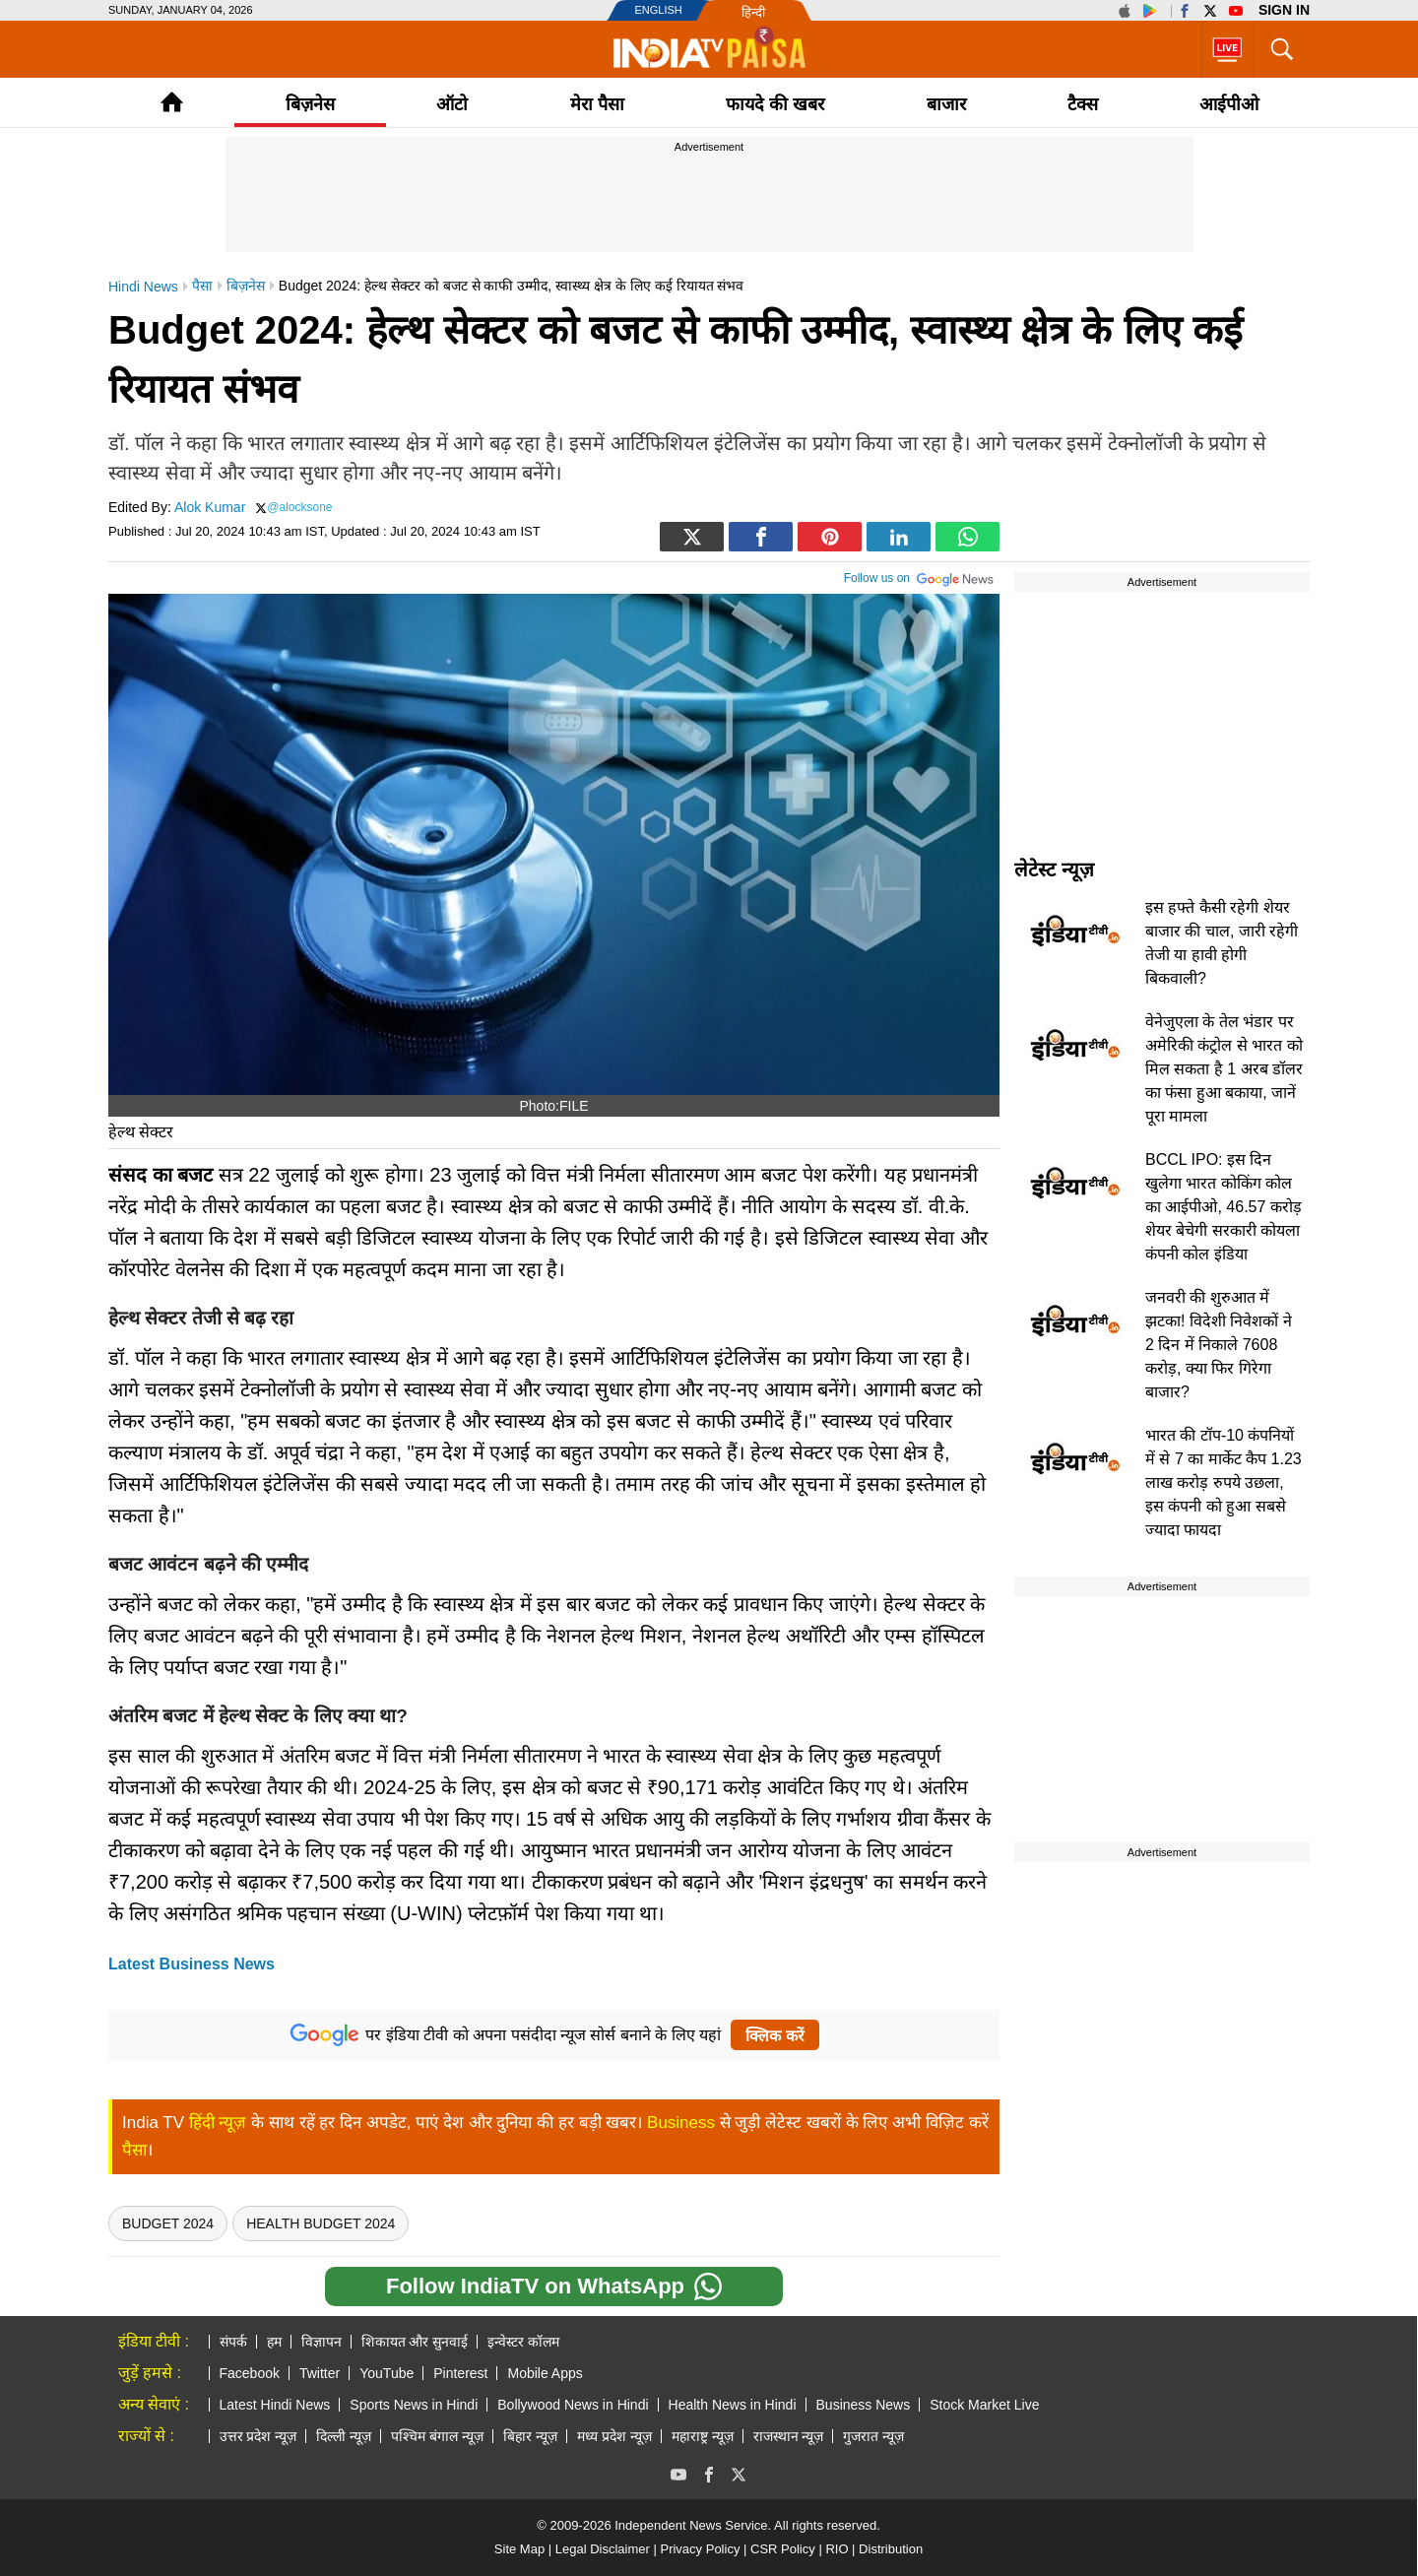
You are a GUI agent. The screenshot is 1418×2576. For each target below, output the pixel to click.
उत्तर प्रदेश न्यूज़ (258, 2436)
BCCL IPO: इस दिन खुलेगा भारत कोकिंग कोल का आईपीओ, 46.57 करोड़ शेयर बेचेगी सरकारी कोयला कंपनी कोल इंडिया (1223, 1206)
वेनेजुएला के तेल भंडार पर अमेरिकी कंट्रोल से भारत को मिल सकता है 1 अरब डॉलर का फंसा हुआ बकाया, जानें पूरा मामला (1224, 1069)
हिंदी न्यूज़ (218, 2122)
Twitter (319, 2373)
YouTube (386, 2373)
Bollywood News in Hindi (572, 2405)
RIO (836, 2549)
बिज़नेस (310, 104)
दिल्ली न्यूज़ (343, 2436)
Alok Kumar (209, 507)
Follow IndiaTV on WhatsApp (554, 2286)
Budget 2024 (168, 2223)
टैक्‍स (1082, 104)
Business (681, 2122)
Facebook (250, 2373)
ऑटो (452, 104)
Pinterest (460, 2373)
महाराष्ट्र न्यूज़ (703, 2436)
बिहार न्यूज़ (530, 2436)
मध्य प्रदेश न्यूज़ (614, 2436)
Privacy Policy (700, 2549)
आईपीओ (1228, 104)
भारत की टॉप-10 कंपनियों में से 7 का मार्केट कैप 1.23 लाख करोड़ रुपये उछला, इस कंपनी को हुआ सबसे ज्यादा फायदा (1223, 1482)
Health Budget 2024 (320, 2223)
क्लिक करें (774, 2036)
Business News (863, 2405)
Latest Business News (191, 1964)
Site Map (519, 2549)
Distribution (891, 2549)
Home (172, 102)
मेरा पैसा (597, 104)
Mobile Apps (544, 2373)
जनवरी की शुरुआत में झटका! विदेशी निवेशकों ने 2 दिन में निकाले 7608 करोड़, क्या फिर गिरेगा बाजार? (1218, 1344)
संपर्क (233, 2342)
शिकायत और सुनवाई (415, 2342)
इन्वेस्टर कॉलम (523, 2342)
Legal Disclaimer (602, 2549)
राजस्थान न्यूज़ (788, 2436)
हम (274, 2342)
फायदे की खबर (775, 104)
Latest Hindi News (275, 2405)
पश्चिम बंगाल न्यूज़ (437, 2436)
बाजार (946, 104)
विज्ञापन (321, 2342)
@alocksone (299, 507)
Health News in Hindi (733, 2405)
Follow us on (919, 576)
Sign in (1284, 10)
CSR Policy (782, 2549)
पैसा (134, 2150)
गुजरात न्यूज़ (873, 2436)
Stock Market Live (984, 2405)
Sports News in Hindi (414, 2405)
